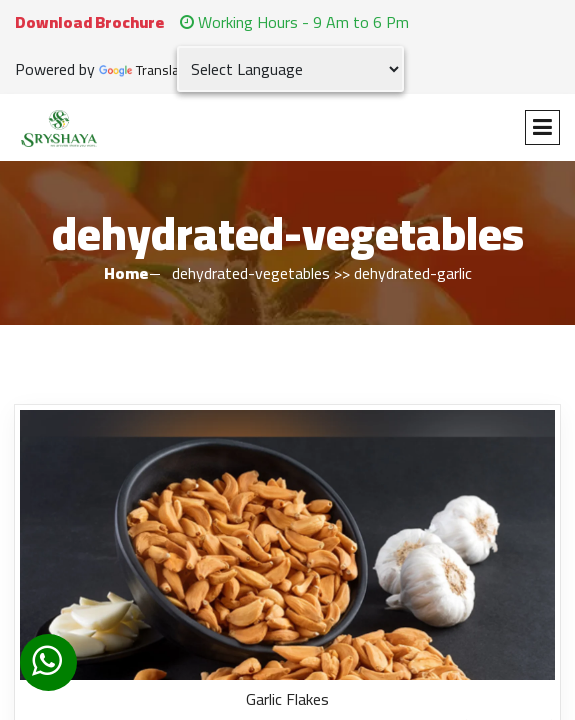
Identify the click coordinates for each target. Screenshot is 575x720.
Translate (145, 70)
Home (126, 273)
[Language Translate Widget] (290, 69)
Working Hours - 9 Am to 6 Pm (294, 22)
